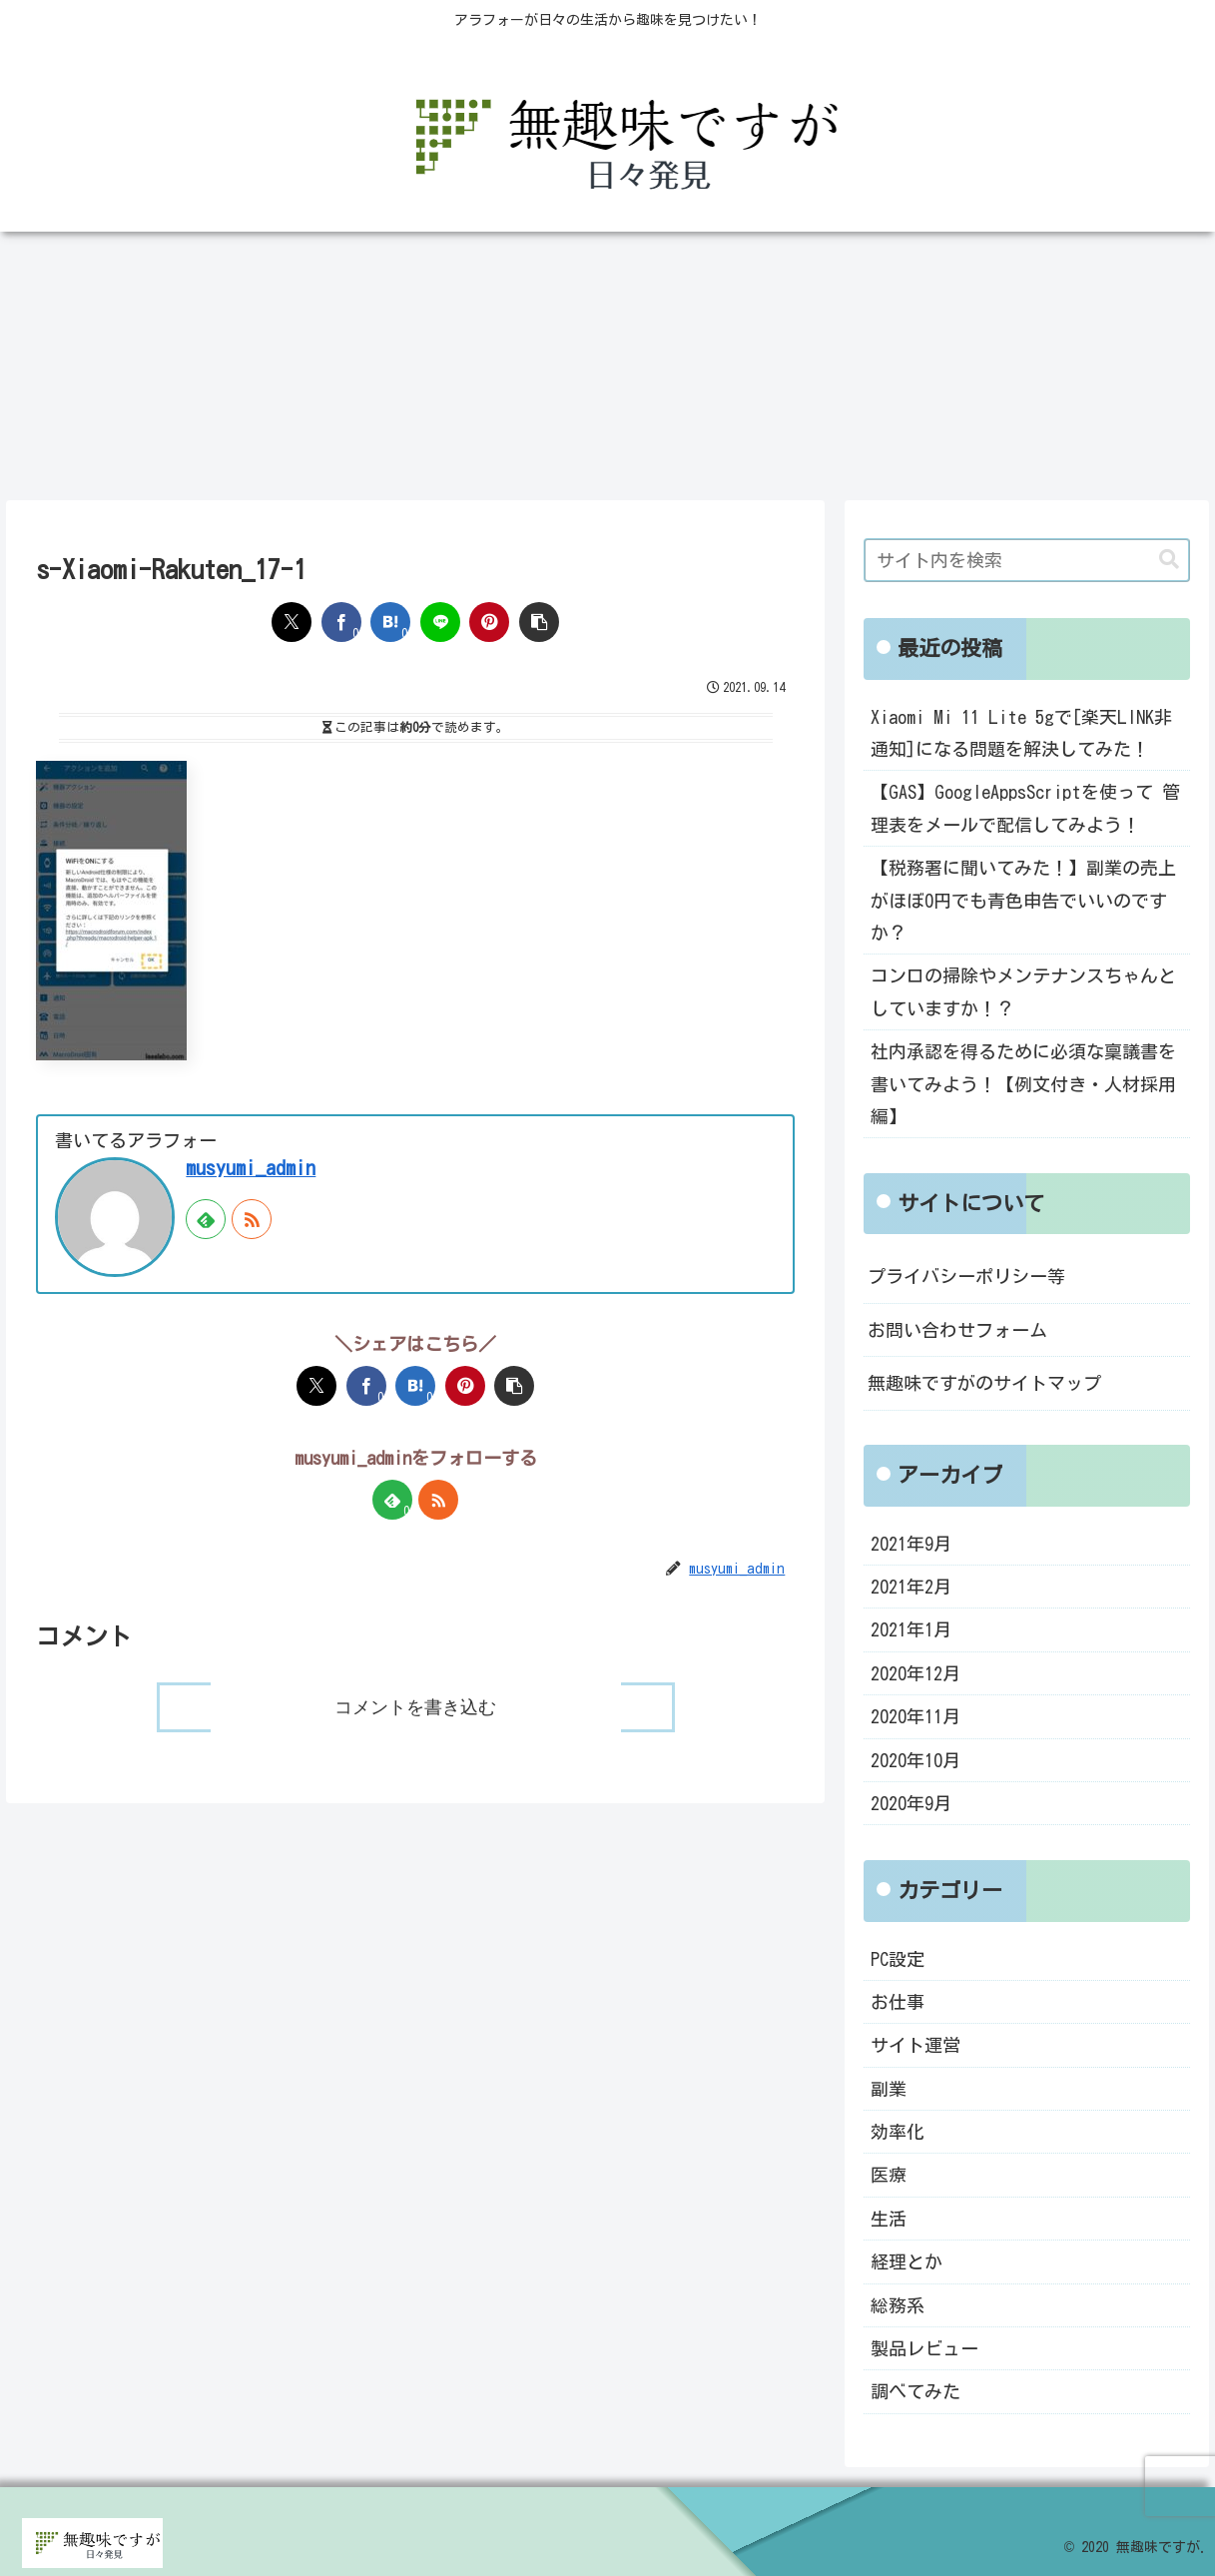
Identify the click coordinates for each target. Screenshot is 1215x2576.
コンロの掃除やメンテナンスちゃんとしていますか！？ (1023, 991)
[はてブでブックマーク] (390, 622)
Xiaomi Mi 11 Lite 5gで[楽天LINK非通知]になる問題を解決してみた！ (1021, 733)
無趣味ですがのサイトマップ (984, 1383)
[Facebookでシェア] (341, 622)
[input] (1027, 560)
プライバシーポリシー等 (966, 1276)
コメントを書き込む (415, 1707)
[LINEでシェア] (440, 622)
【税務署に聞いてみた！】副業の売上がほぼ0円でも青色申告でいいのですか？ (1023, 900)
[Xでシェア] (291, 622)
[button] (539, 622)
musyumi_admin (250, 1167)
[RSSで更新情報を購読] (252, 1219)
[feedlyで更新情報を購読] (206, 1219)
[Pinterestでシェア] (489, 622)
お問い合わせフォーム (957, 1330)
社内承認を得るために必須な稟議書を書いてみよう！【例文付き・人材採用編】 (1023, 1083)
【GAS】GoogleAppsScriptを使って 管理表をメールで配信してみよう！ (1025, 808)
